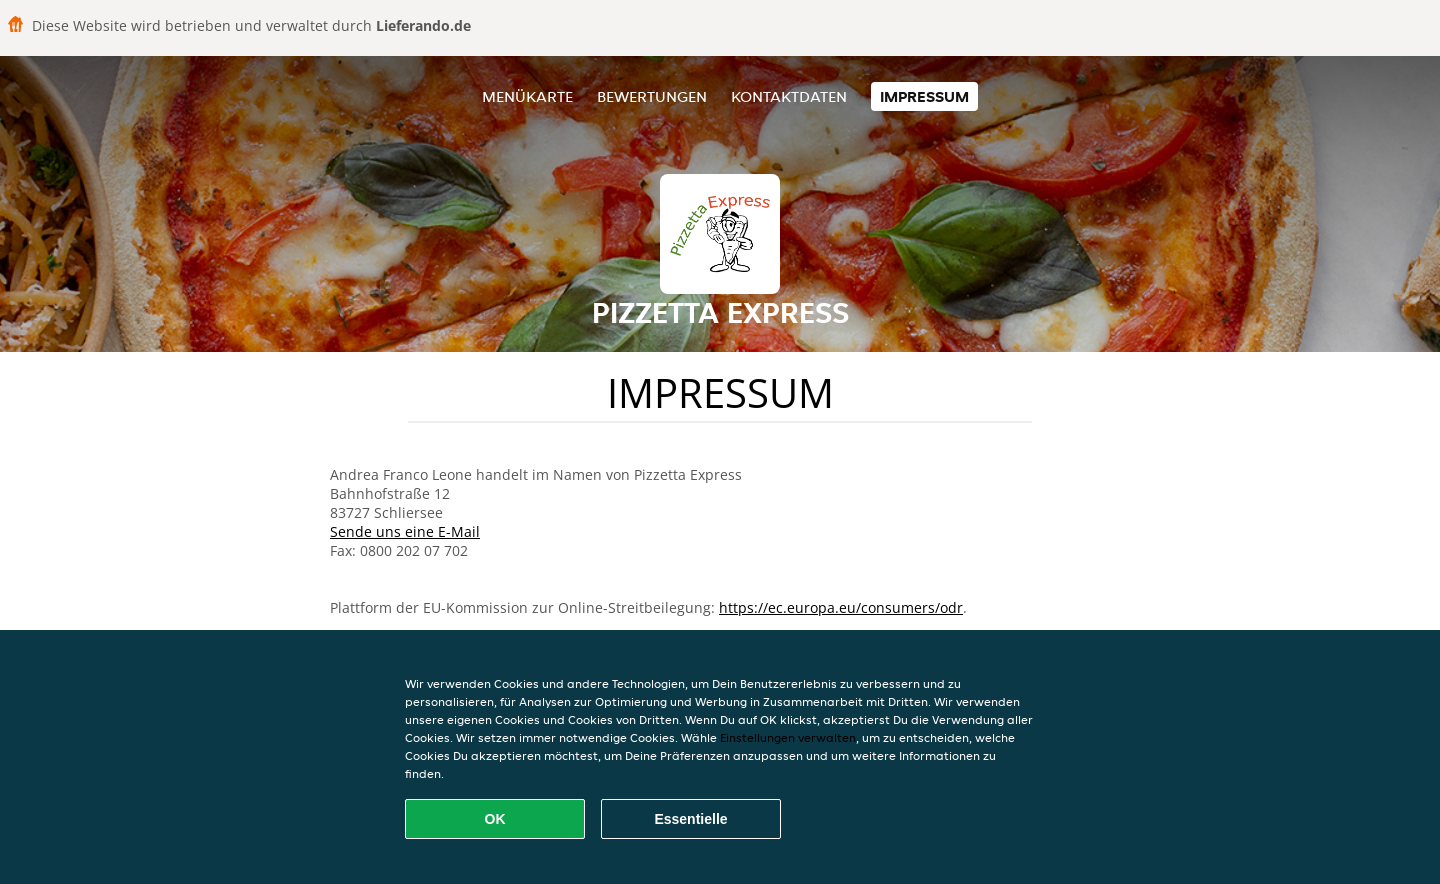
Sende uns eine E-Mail (405, 531)
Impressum (924, 96)
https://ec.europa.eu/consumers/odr (841, 607)
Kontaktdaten (789, 96)
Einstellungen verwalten (788, 737)
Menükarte (527, 96)
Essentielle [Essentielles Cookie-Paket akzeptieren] (690, 819)
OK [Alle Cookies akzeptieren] (495, 819)
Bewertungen (652, 96)
